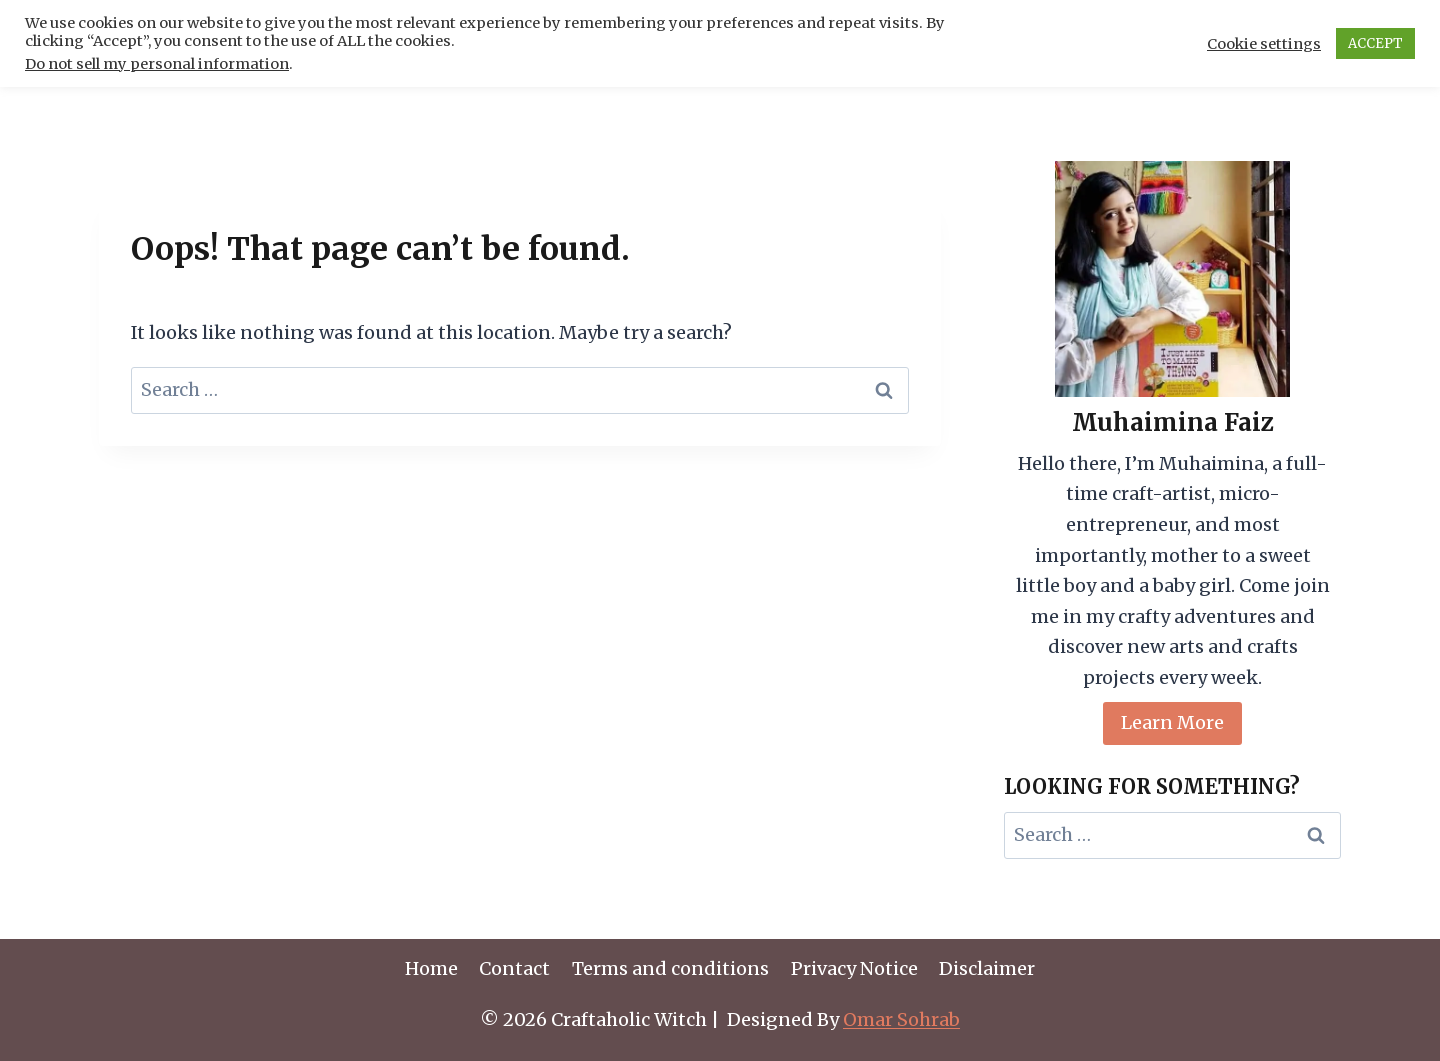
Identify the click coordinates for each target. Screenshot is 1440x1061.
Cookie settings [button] (1264, 44)
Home (431, 968)
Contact (514, 968)
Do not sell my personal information (157, 64)
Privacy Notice (854, 968)
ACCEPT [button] (1375, 43)
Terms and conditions (670, 968)
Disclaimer (987, 968)
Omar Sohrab (901, 1019)
